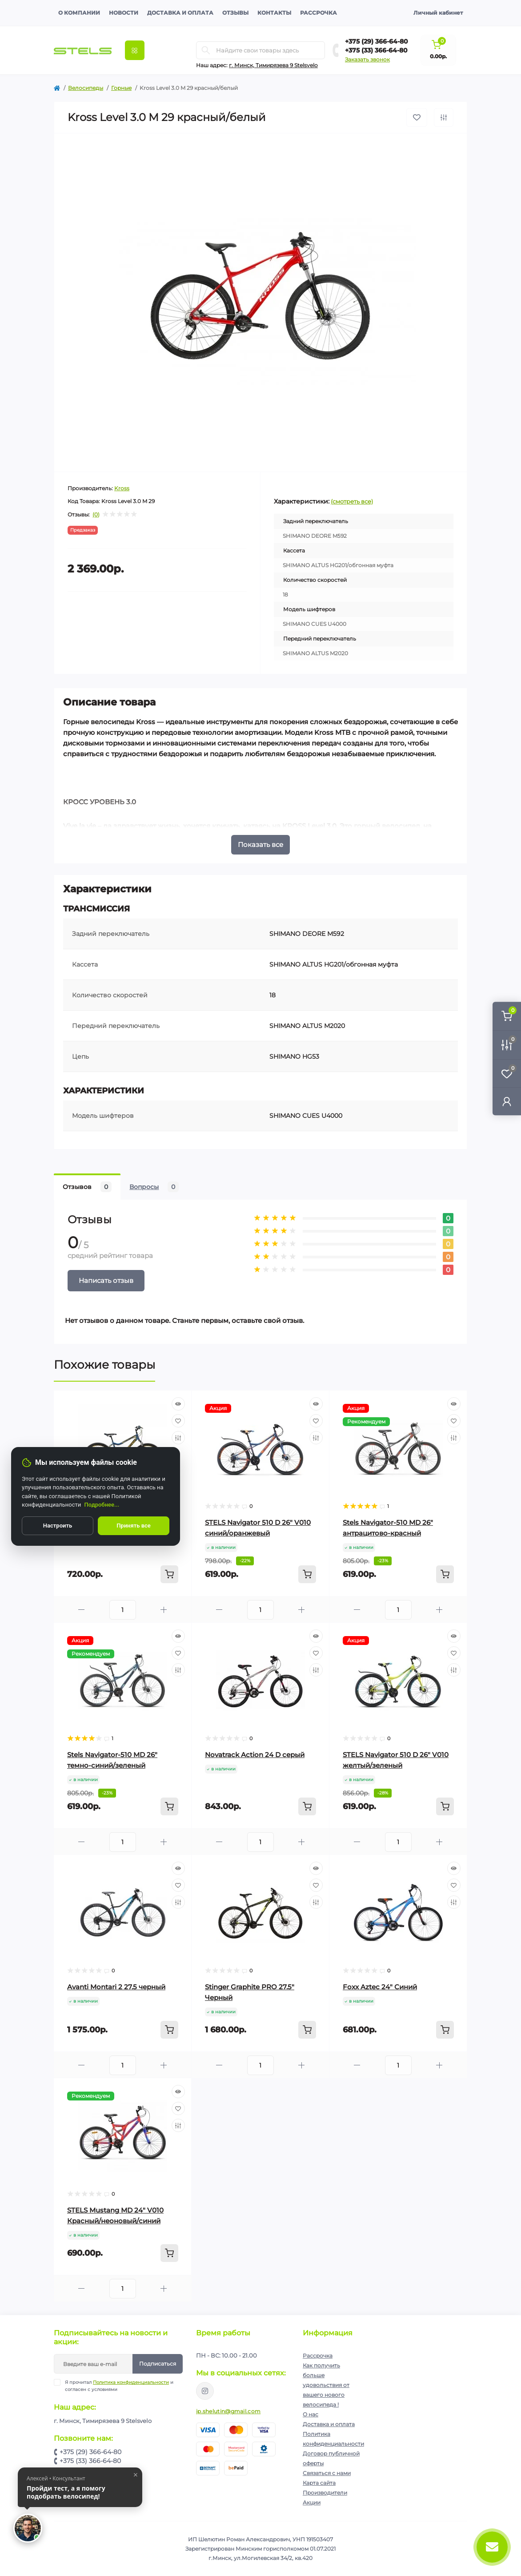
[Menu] (134, 50)
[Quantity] (122, 1610)
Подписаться (157, 2363)
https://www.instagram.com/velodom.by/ (205, 2391)
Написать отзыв (106, 1280)
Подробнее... (102, 1504)
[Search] (206, 50)
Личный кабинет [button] (438, 12)
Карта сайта (319, 2482)
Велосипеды (85, 88)
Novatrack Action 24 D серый (255, 1754)
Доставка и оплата (180, 12)
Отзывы (235, 12)
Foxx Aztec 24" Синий (380, 1987)
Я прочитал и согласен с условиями (119, 2385)
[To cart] (169, 1574)
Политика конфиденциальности (131, 2382)
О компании (79, 12)
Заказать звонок (367, 59)
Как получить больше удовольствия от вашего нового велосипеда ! (326, 2385)
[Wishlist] (178, 1420)
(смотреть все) (352, 501)
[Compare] (178, 1437)
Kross (121, 488)
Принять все (133, 1525)
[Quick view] (178, 1404)
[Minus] (81, 1609)
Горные (121, 88)
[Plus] (164, 1609)
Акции (312, 2502)
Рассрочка (318, 12)
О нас (310, 2414)
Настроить (57, 1525)
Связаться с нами (327, 2473)
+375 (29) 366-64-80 (376, 41)
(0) (96, 515)
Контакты (274, 12)
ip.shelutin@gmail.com (228, 2411)
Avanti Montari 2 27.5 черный (116, 1987)
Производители (325, 2492)
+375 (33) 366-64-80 (376, 50)
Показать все (260, 844)
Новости (123, 12)
